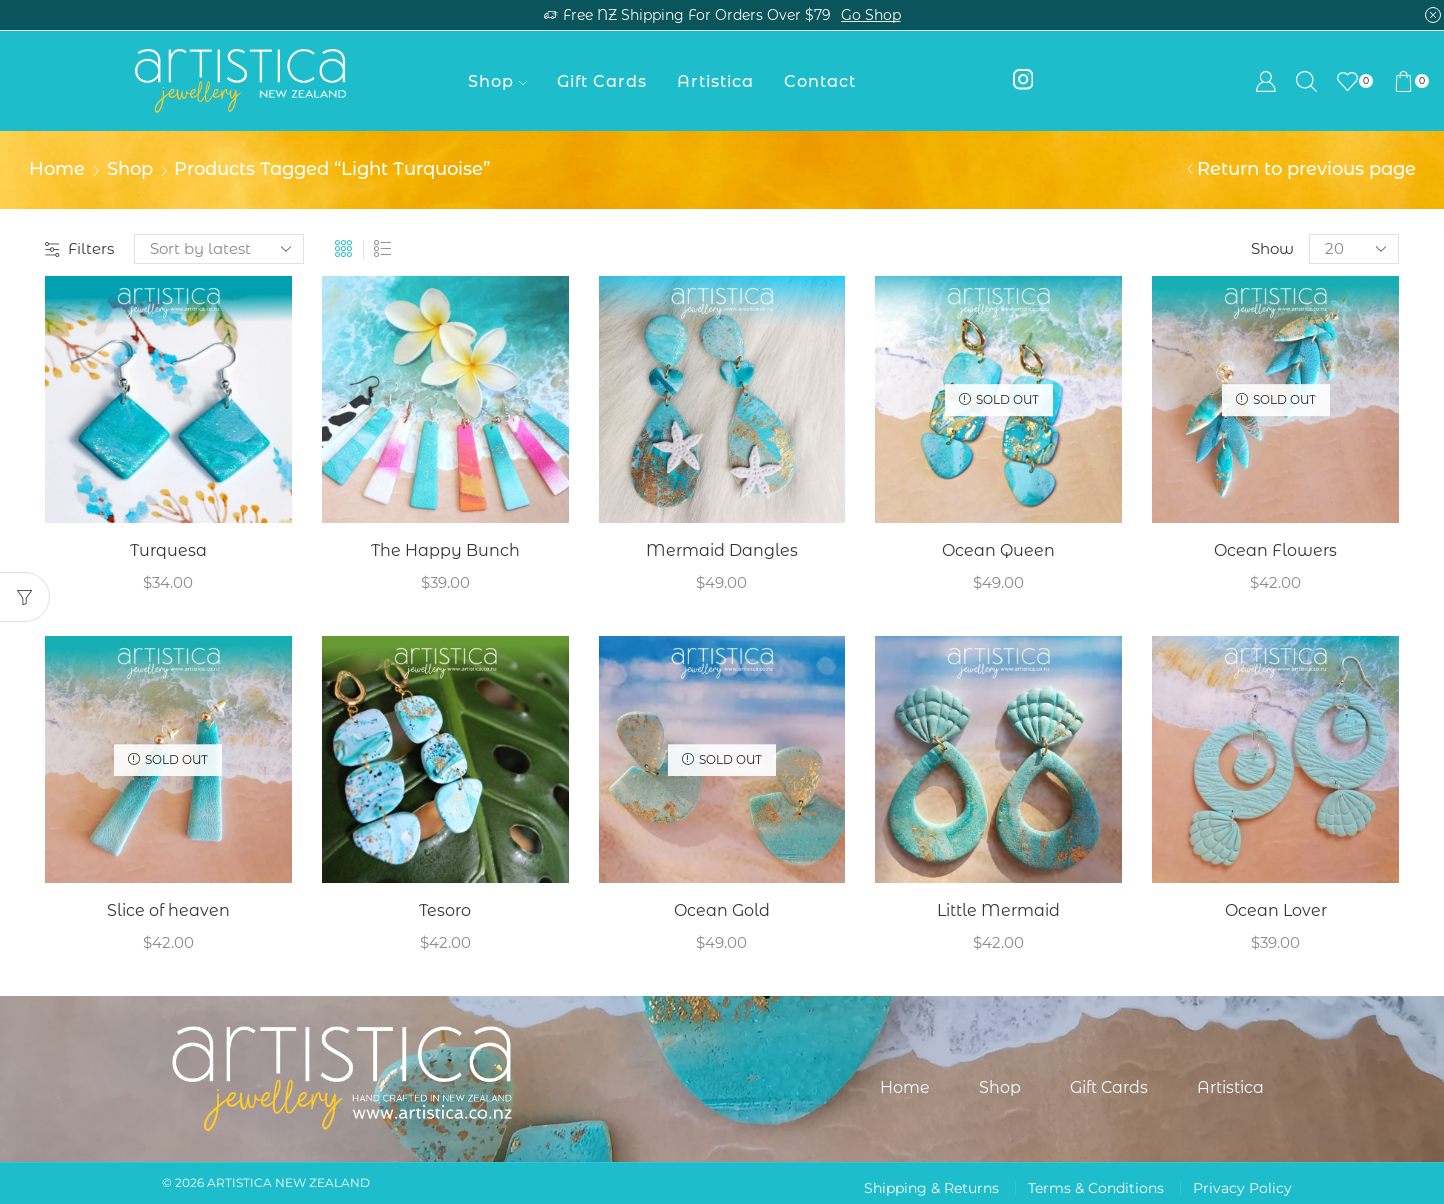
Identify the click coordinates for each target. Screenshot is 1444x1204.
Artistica (715, 81)
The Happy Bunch (445, 550)
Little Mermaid (998, 910)
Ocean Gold (722, 910)
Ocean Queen (998, 550)
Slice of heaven (168, 910)
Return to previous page (1306, 169)
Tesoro (445, 910)
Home (57, 169)
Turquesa (168, 550)
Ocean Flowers (1275, 550)
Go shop (871, 15)
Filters (79, 248)
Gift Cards (602, 81)
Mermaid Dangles (722, 550)
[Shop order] (219, 249)
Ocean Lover (1276, 910)
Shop (497, 81)
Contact (820, 81)
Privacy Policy (1242, 1188)
